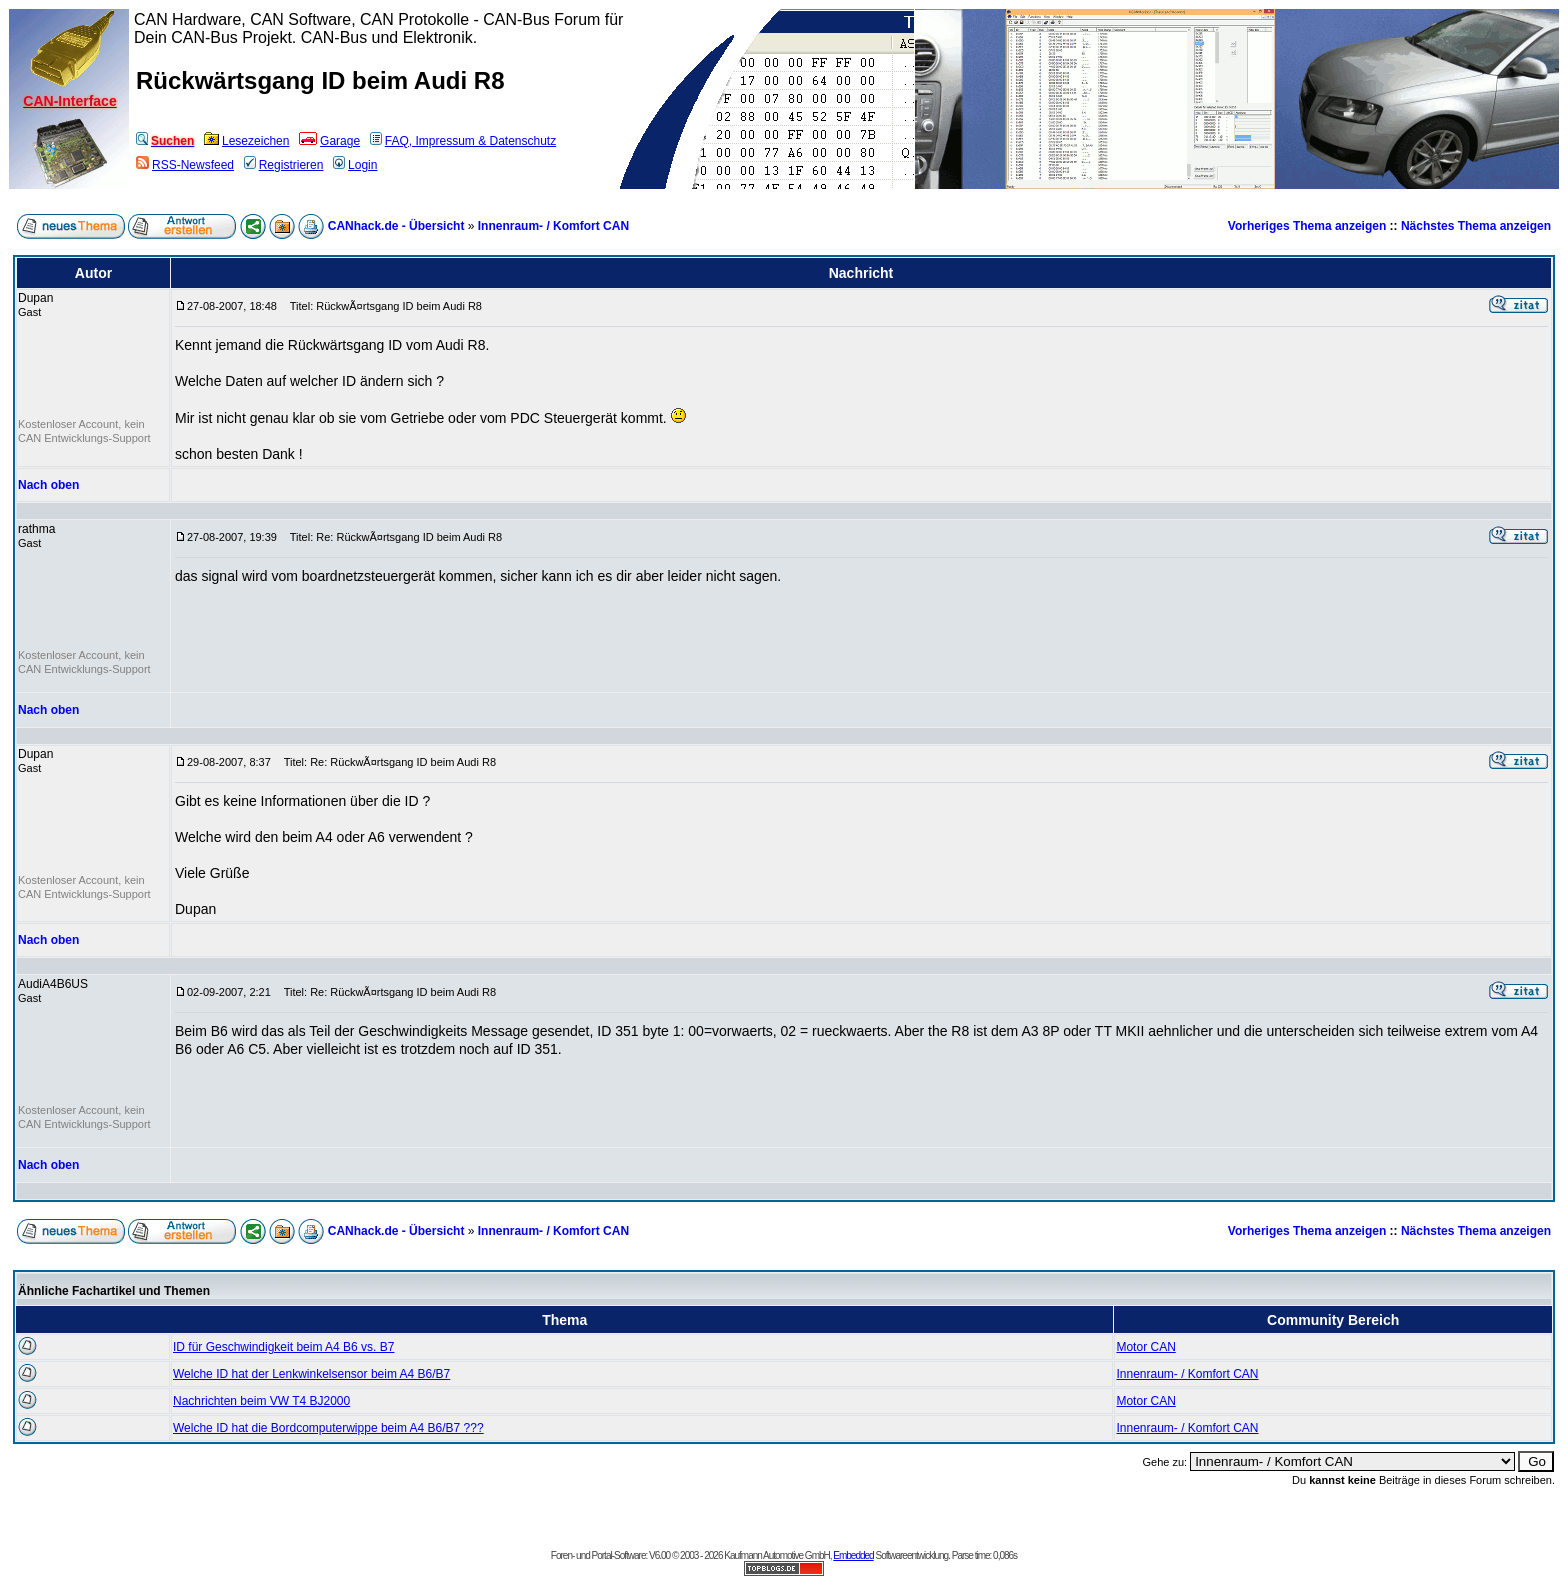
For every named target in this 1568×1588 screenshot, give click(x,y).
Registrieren (284, 165)
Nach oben (48, 485)
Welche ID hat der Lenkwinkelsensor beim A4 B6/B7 (311, 1374)
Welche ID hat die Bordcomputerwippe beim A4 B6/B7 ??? (328, 1428)
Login (355, 165)
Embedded (853, 1555)
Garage (329, 141)
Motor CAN (1145, 1347)
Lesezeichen (246, 141)
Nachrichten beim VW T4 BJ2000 (261, 1401)
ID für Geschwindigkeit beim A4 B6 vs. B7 (283, 1347)
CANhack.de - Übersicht (396, 226)
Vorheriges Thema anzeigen (1307, 226)
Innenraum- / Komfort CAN (553, 226)
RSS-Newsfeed (185, 165)
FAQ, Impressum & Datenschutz (463, 141)
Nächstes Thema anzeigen (1476, 226)
